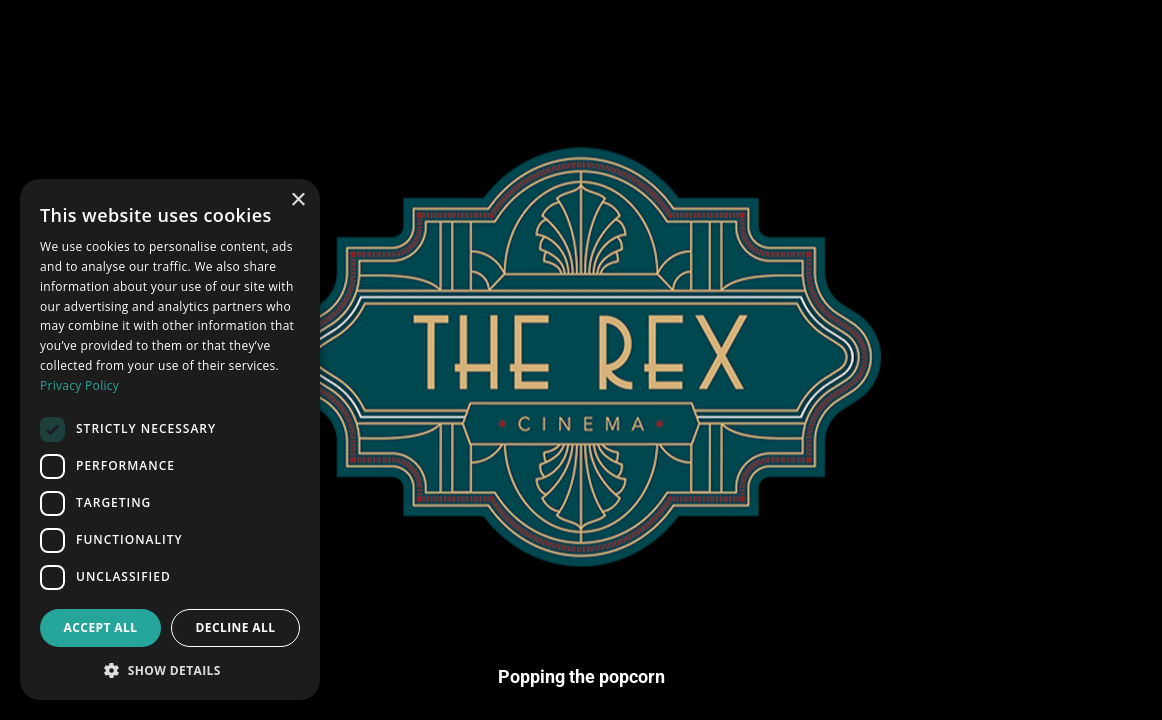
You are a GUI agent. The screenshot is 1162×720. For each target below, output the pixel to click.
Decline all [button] (236, 627)
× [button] (297, 200)
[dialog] (170, 439)
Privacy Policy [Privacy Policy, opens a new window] (79, 385)
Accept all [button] (101, 627)
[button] (170, 670)
